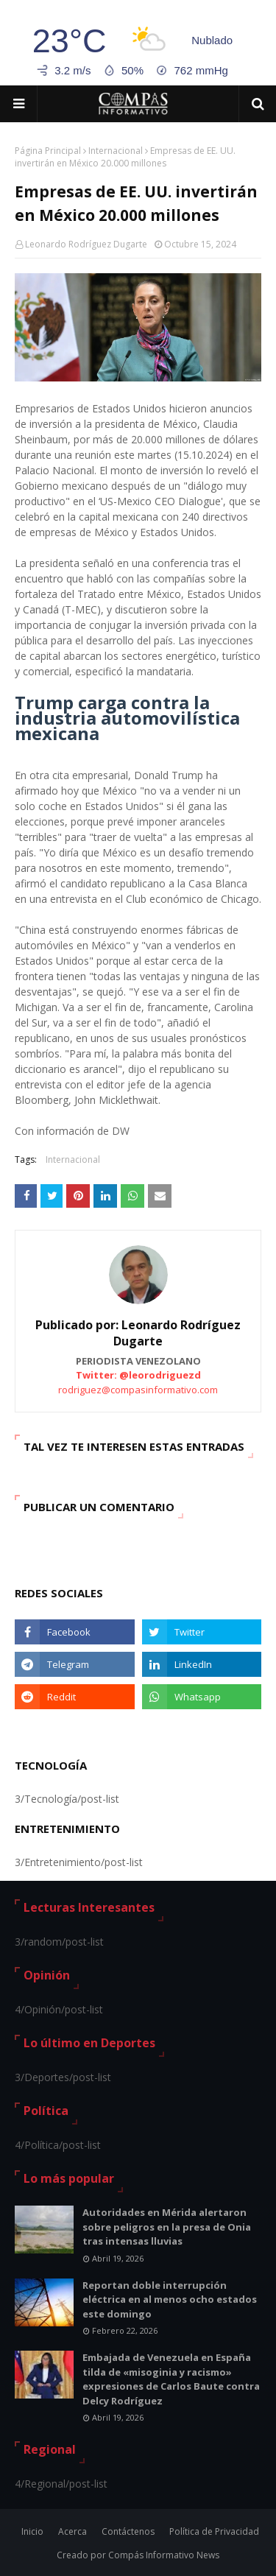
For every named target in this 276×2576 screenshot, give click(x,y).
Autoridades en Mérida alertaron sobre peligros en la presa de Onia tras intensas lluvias (166, 2227)
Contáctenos (128, 2531)
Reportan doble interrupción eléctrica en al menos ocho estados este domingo (169, 2299)
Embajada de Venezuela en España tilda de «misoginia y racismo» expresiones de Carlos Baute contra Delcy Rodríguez (171, 2379)
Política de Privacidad (214, 2531)
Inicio (32, 2531)
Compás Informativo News (163, 2555)
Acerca (72, 2531)
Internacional (115, 150)
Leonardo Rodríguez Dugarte (86, 244)
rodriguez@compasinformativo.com (138, 1389)
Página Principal (48, 150)
